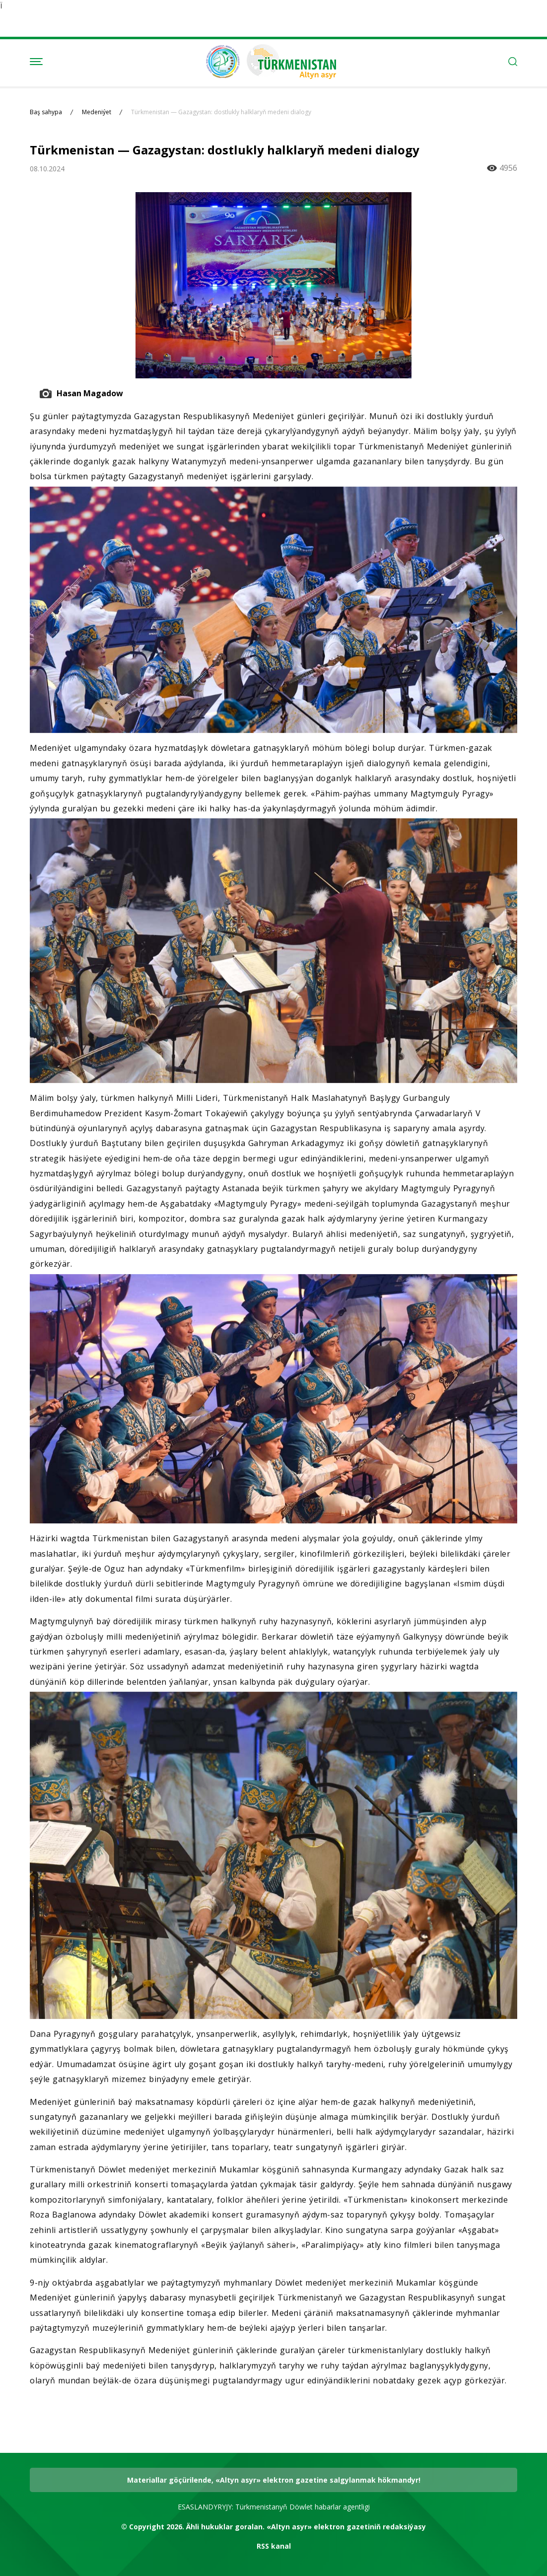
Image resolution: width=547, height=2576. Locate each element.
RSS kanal (274, 2546)
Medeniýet (96, 112)
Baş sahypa (46, 112)
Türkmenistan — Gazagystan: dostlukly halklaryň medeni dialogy (221, 112)
